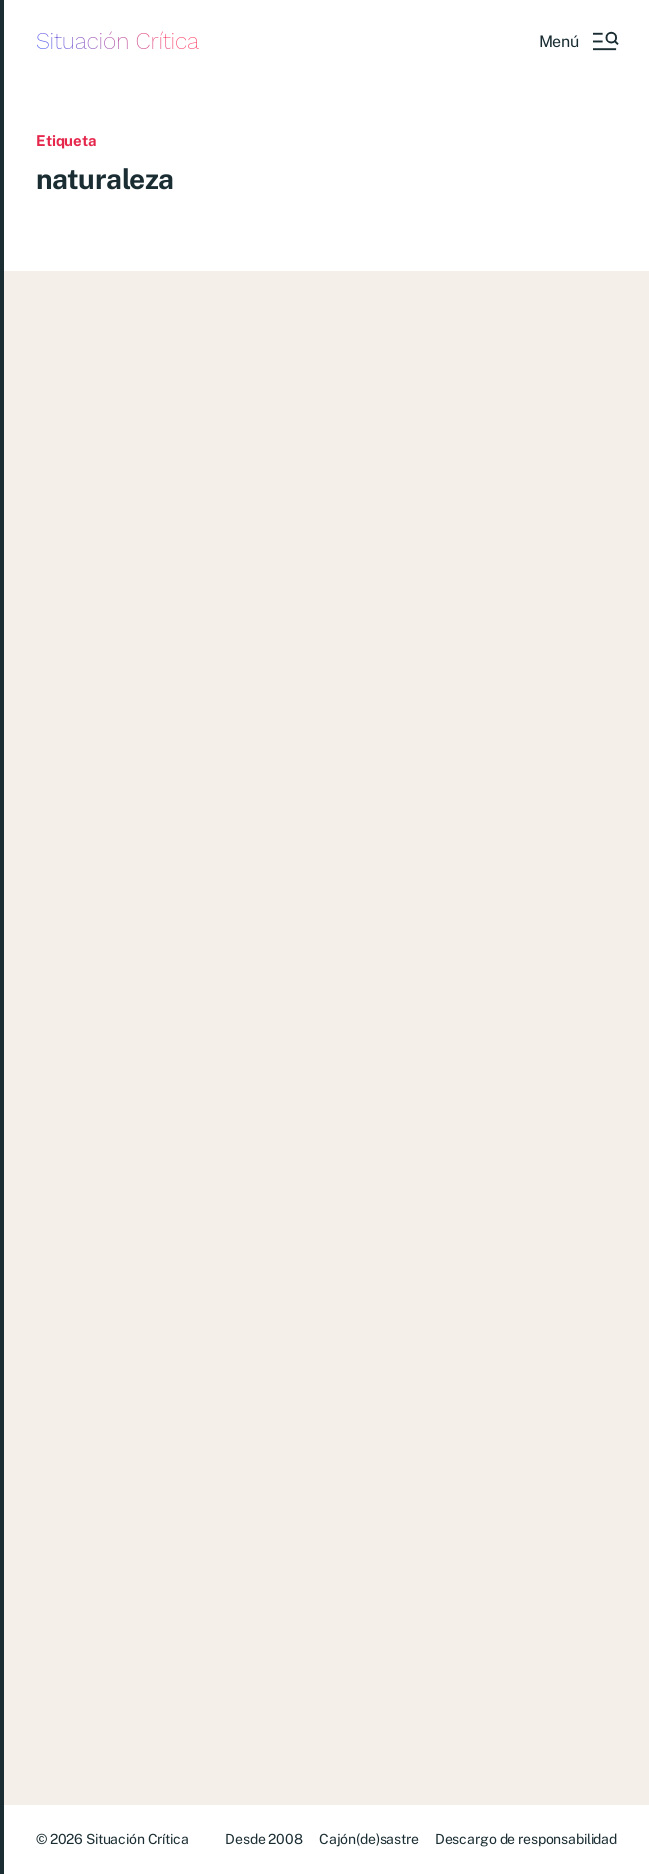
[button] (578, 41)
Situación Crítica (117, 41)
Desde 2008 (264, 1839)
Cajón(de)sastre (369, 1839)
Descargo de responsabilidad (526, 1839)
